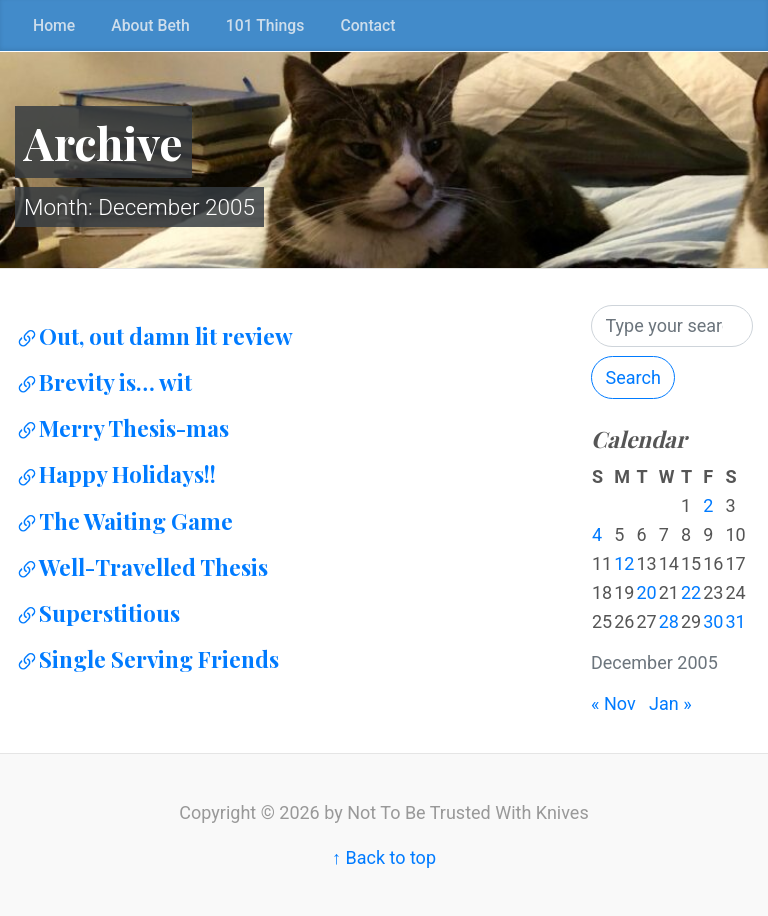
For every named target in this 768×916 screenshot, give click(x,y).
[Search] (672, 326)
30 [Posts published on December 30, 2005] (713, 621)
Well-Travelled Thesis (141, 567)
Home (54, 25)
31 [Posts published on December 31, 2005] (735, 621)
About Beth (150, 25)
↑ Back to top (384, 857)
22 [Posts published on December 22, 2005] (691, 592)
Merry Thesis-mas (122, 428)
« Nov (613, 703)
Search (633, 377)
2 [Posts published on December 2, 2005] (708, 505)
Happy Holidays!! (115, 474)
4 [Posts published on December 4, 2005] (597, 534)
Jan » (670, 703)
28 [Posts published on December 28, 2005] (669, 621)
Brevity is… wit (103, 382)
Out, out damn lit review (154, 336)
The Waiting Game (124, 521)
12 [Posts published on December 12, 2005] (624, 563)
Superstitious (97, 613)
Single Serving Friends (147, 659)
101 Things (265, 25)
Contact (367, 25)
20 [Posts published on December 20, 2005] (646, 592)
